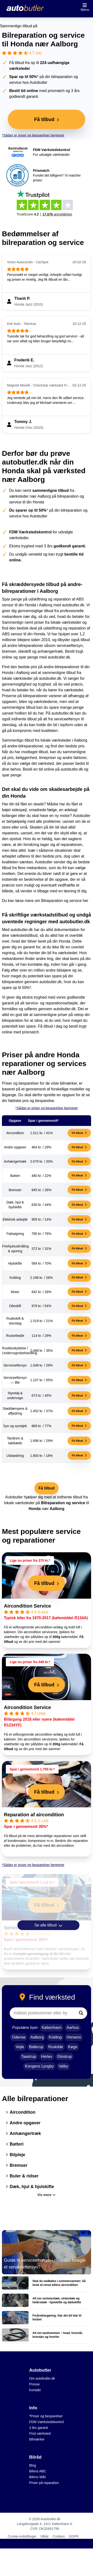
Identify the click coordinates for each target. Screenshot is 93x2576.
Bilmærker (37, 2439)
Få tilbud (79, 1132)
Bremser (16, 2165)
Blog (32, 2465)
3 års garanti (38, 2428)
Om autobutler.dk (42, 2378)
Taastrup (28, 2056)
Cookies (59, 2536)
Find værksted (40, 2433)
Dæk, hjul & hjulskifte (30, 2186)
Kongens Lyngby (39, 2066)
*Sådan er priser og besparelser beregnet (33, 135)
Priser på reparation (44, 2483)
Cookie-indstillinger (22, 2536)
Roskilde (55, 2047)
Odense (18, 2037)
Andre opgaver (23, 2122)
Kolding (55, 2037)
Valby (63, 2066)
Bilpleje (15, 2154)
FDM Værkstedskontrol (46, 2422)
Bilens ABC (37, 2471)
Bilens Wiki (37, 2477)
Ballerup (36, 2047)
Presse (34, 2384)
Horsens (74, 2037)
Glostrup (64, 2056)
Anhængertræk (23, 2133)
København (52, 2027)
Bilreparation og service (61, 901)
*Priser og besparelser (46, 2416)
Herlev (46, 2056)
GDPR (73, 2536)
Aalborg (37, 2037)
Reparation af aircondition (34, 1814)
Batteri (14, 2144)
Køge (72, 2047)
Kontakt (34, 2390)
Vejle (20, 2047)
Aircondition (20, 2112)
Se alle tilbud (48, 1925)
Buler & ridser (22, 2176)
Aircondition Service (27, 1606)
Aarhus (73, 2027)
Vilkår (44, 2536)
